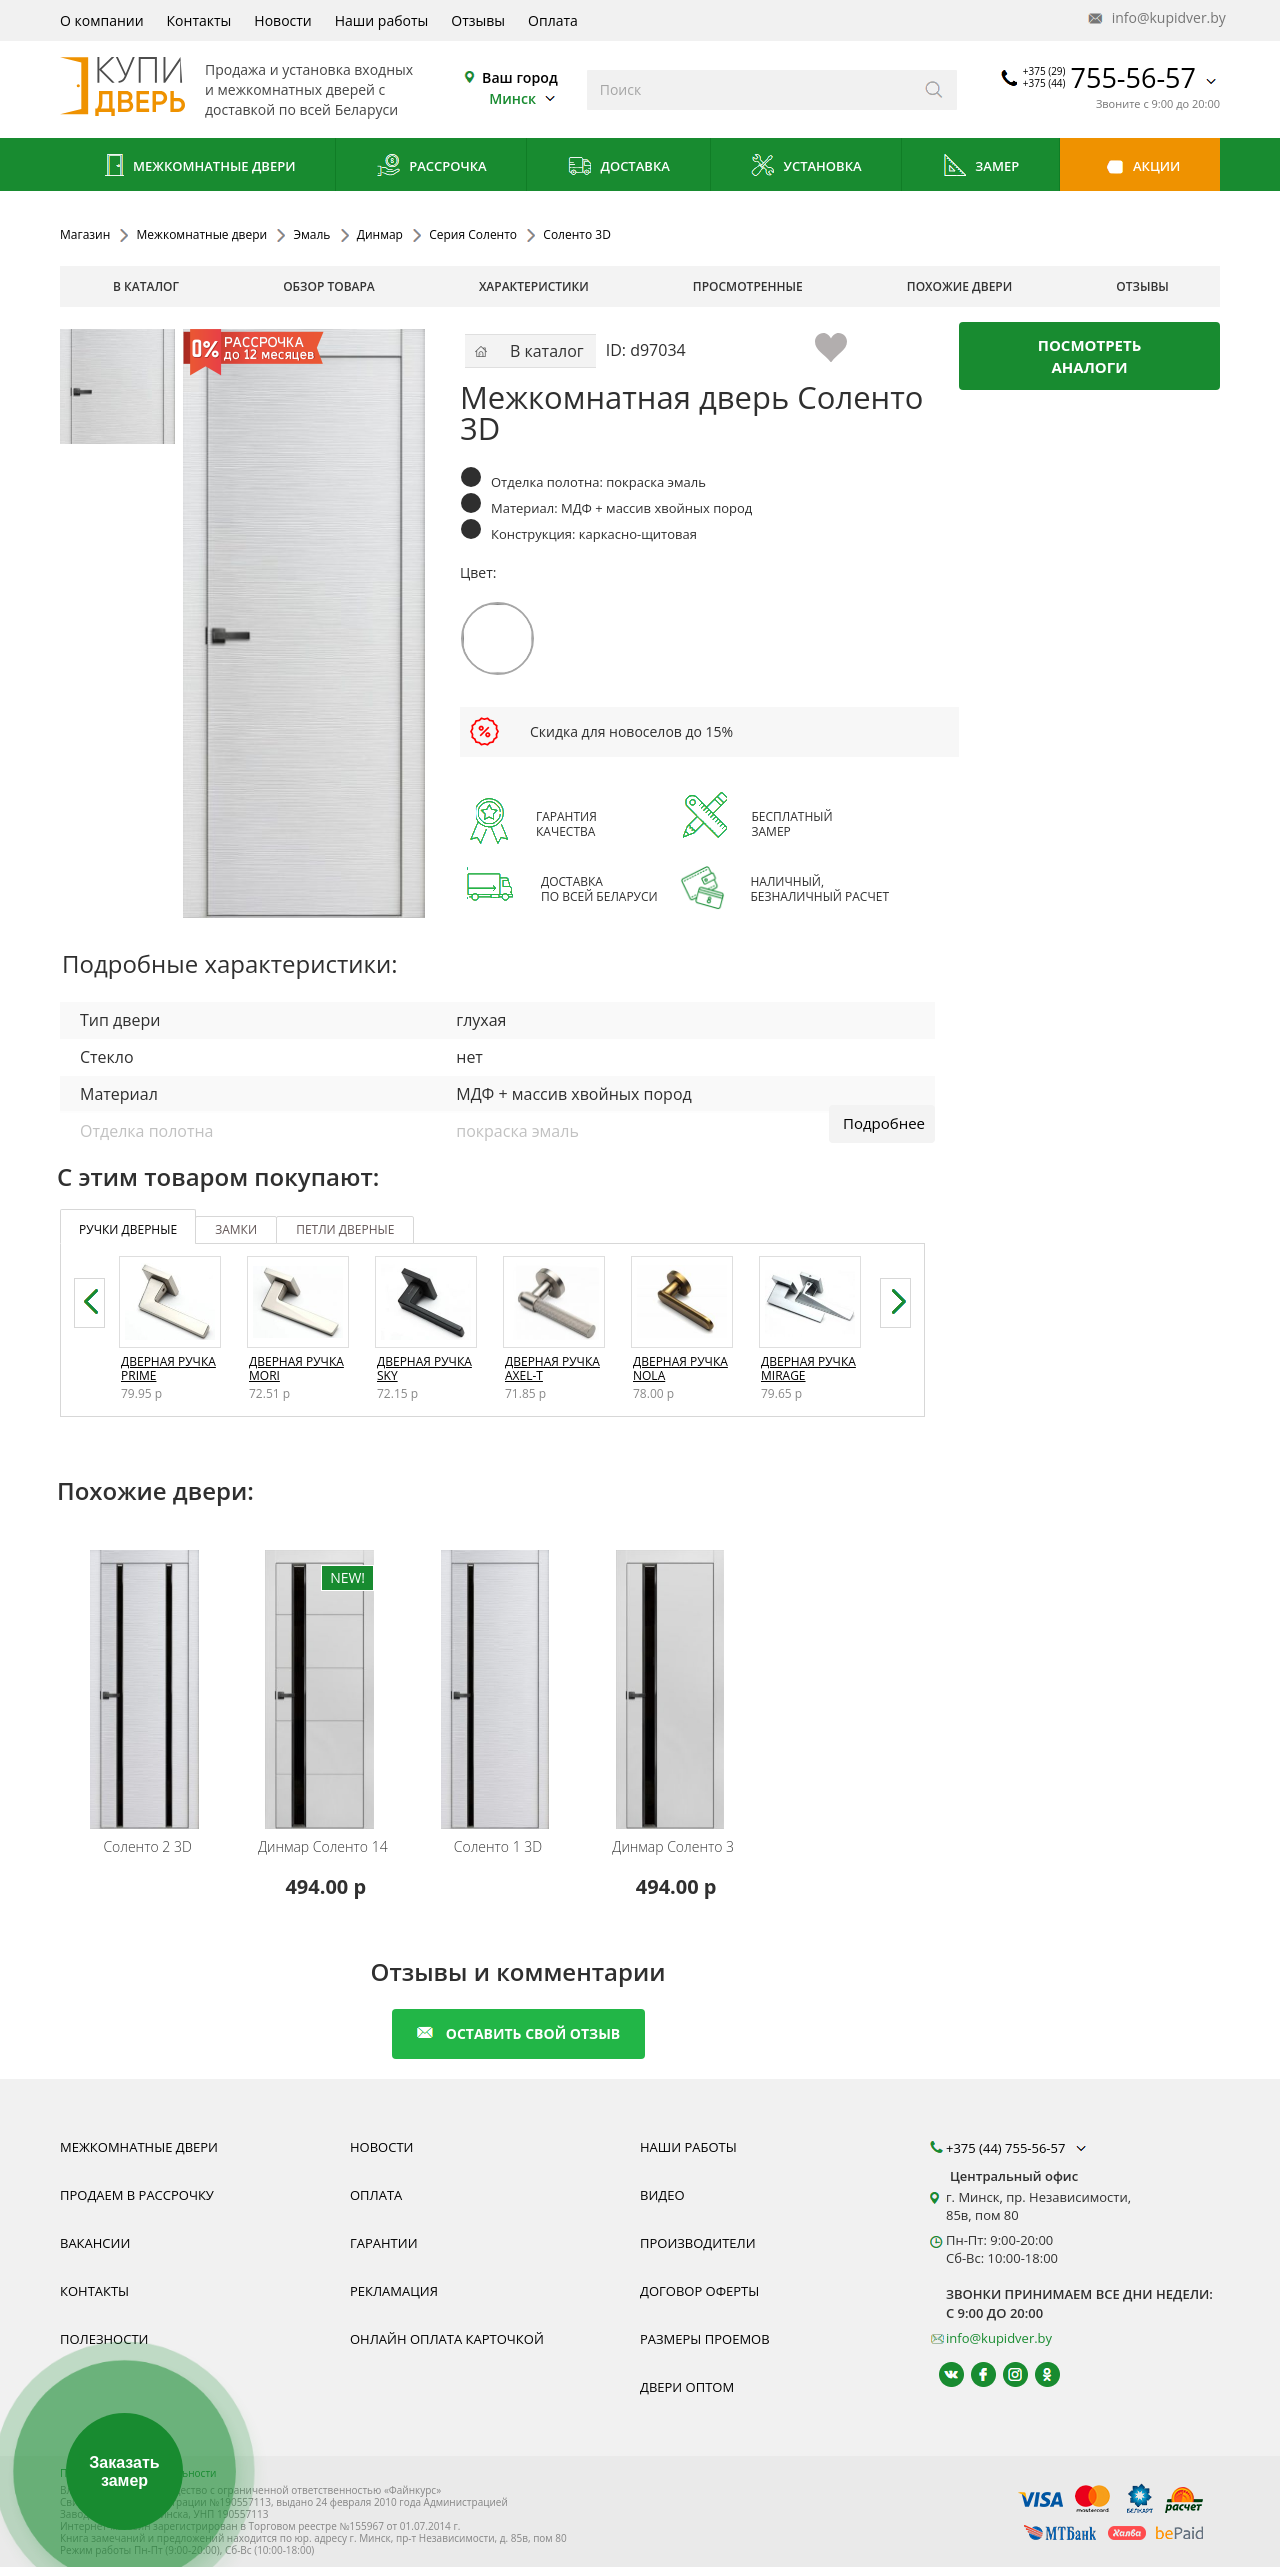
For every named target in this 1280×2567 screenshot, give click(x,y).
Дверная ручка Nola (680, 1368)
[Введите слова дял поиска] (749, 90)
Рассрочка (431, 167)
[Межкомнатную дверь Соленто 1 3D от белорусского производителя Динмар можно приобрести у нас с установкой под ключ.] (500, 1676)
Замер (980, 167)
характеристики (534, 286)
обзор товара (329, 286)
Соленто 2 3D (147, 1847)
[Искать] (934, 90)
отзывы (1142, 286)
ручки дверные (128, 1229)
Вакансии (95, 2243)
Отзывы (478, 20)
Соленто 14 (323, 1847)
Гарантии (384, 2243)
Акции (1140, 167)
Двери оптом (687, 2387)
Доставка (618, 167)
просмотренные (748, 286)
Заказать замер (124, 2471)
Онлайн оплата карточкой (447, 2339)
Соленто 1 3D (498, 1847)
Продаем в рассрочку (137, 2195)
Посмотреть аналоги (1090, 356)
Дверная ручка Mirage (808, 1368)
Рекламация (394, 2291)
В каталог (146, 286)
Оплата (553, 20)
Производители (698, 2243)
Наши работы (382, 20)
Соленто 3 (673, 1847)
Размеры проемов (705, 2339)
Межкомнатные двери (198, 167)
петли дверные (345, 1229)
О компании (102, 20)
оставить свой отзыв (518, 2033)
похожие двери (959, 286)
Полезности (104, 2339)
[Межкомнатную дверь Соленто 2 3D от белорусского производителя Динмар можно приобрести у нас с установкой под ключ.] (150, 1676)
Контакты (199, 20)
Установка (805, 167)
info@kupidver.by (1155, 18)
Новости (282, 20)
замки (236, 1229)
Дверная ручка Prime (168, 1368)
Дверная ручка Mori (296, 1368)
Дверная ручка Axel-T (552, 1368)
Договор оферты (699, 2291)
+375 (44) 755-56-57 (1018, 2148)
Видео (662, 2195)
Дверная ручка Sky (424, 1368)
